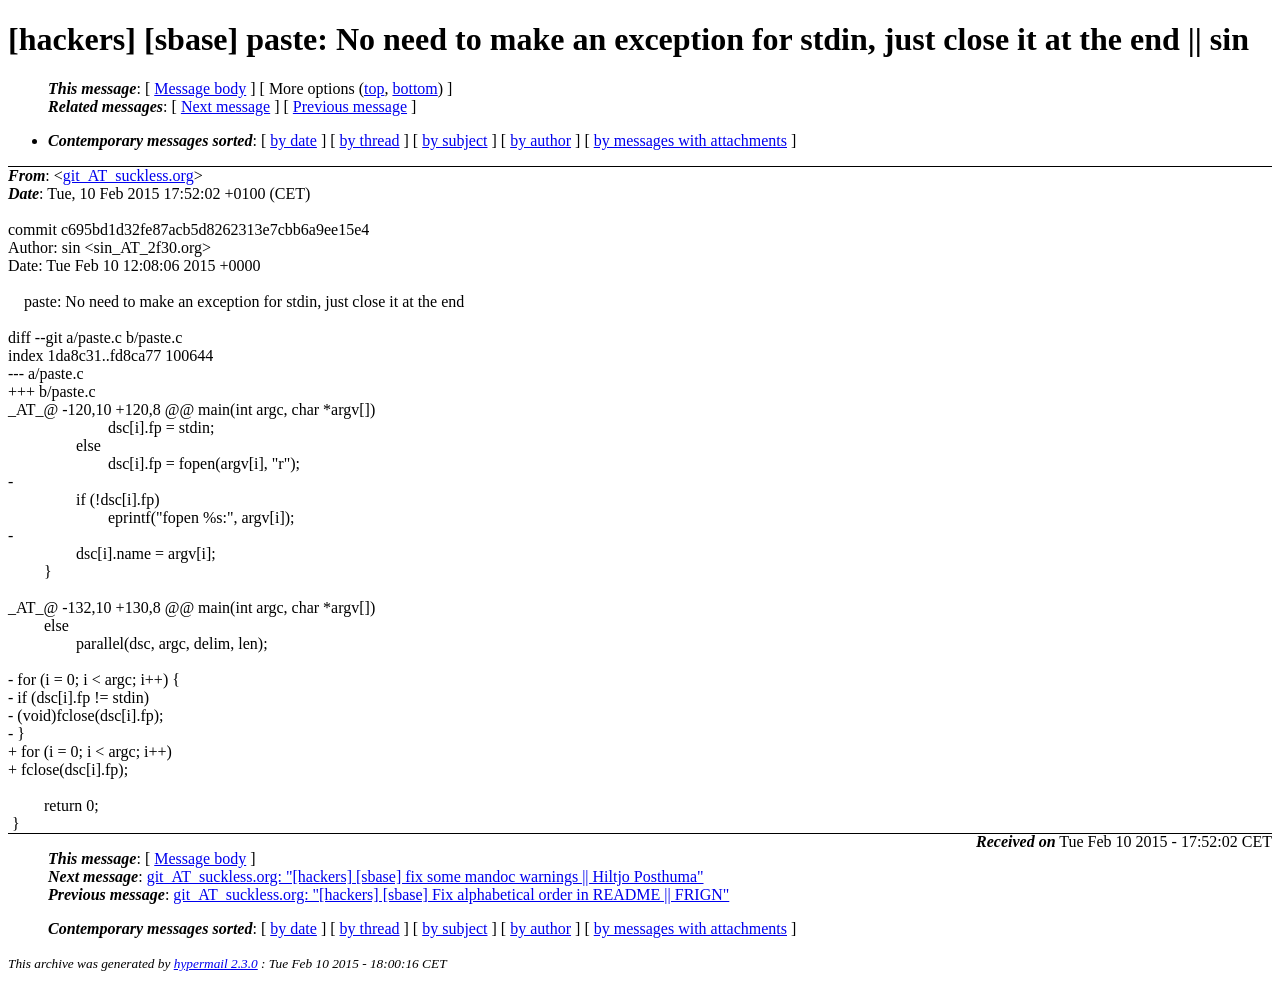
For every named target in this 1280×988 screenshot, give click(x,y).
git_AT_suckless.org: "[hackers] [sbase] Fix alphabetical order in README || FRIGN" (451, 894)
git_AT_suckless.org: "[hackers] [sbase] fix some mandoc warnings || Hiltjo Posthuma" (425, 876)
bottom (414, 88)
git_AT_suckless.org (128, 175)
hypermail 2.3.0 (216, 963)
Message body (200, 88)
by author (540, 140)
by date (293, 140)
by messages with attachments (690, 140)
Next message (225, 106)
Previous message (350, 106)
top (374, 88)
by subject (454, 140)
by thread (370, 140)
